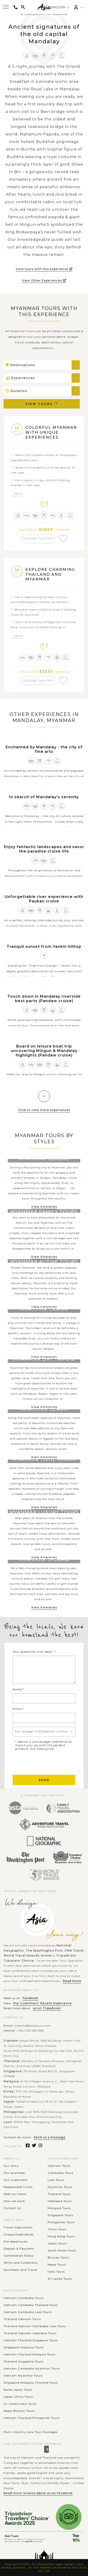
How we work (14, 2201)
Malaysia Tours (59, 2208)
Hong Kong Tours (61, 2236)
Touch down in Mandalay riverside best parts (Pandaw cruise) (44, 998)
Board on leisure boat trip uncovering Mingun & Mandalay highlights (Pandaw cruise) (44, 1050)
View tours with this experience (44, 269)
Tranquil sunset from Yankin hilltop (44, 946)
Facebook (30, 1998)
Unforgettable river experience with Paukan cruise (44, 898)
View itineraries (44, 1206)
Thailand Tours (59, 2194)
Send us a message (49, 2137)
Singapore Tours (60, 2215)
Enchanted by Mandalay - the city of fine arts (44, 749)
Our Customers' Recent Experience (42, 2003)
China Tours (57, 2229)
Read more (72, 1981)
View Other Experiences (44, 280)
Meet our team (15, 2194)
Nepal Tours (57, 2264)
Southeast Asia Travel (20, 2269)
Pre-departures (15, 2241)
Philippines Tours (61, 2222)
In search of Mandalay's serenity (44, 797)
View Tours (42, 404)
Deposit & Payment (19, 2248)
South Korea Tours (62, 2250)
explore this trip (38, 538)
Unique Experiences (19, 2234)
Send (44, 1780)
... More (17, 494)
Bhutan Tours (58, 2257)
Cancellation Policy (19, 2255)
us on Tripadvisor (47, 2008)
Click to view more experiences (44, 1110)
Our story (11, 2165)
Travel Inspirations (18, 2227)
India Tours (56, 2271)
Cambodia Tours (60, 2173)
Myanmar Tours (60, 2187)
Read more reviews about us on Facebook (38, 2493)
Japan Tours (57, 2243)
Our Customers (16, 2180)
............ (9, 2425)
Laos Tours (56, 2180)
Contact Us (12, 2208)
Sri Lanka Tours (60, 2278)
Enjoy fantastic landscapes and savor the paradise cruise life (44, 849)
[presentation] (48, 1762)
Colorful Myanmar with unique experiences (51, 432)
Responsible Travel (18, 2187)
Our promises (14, 2173)
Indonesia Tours (60, 2201)
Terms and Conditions (21, 2262)
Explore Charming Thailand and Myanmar (50, 574)
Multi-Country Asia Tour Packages (30, 2432)
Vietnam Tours (59, 2165)
